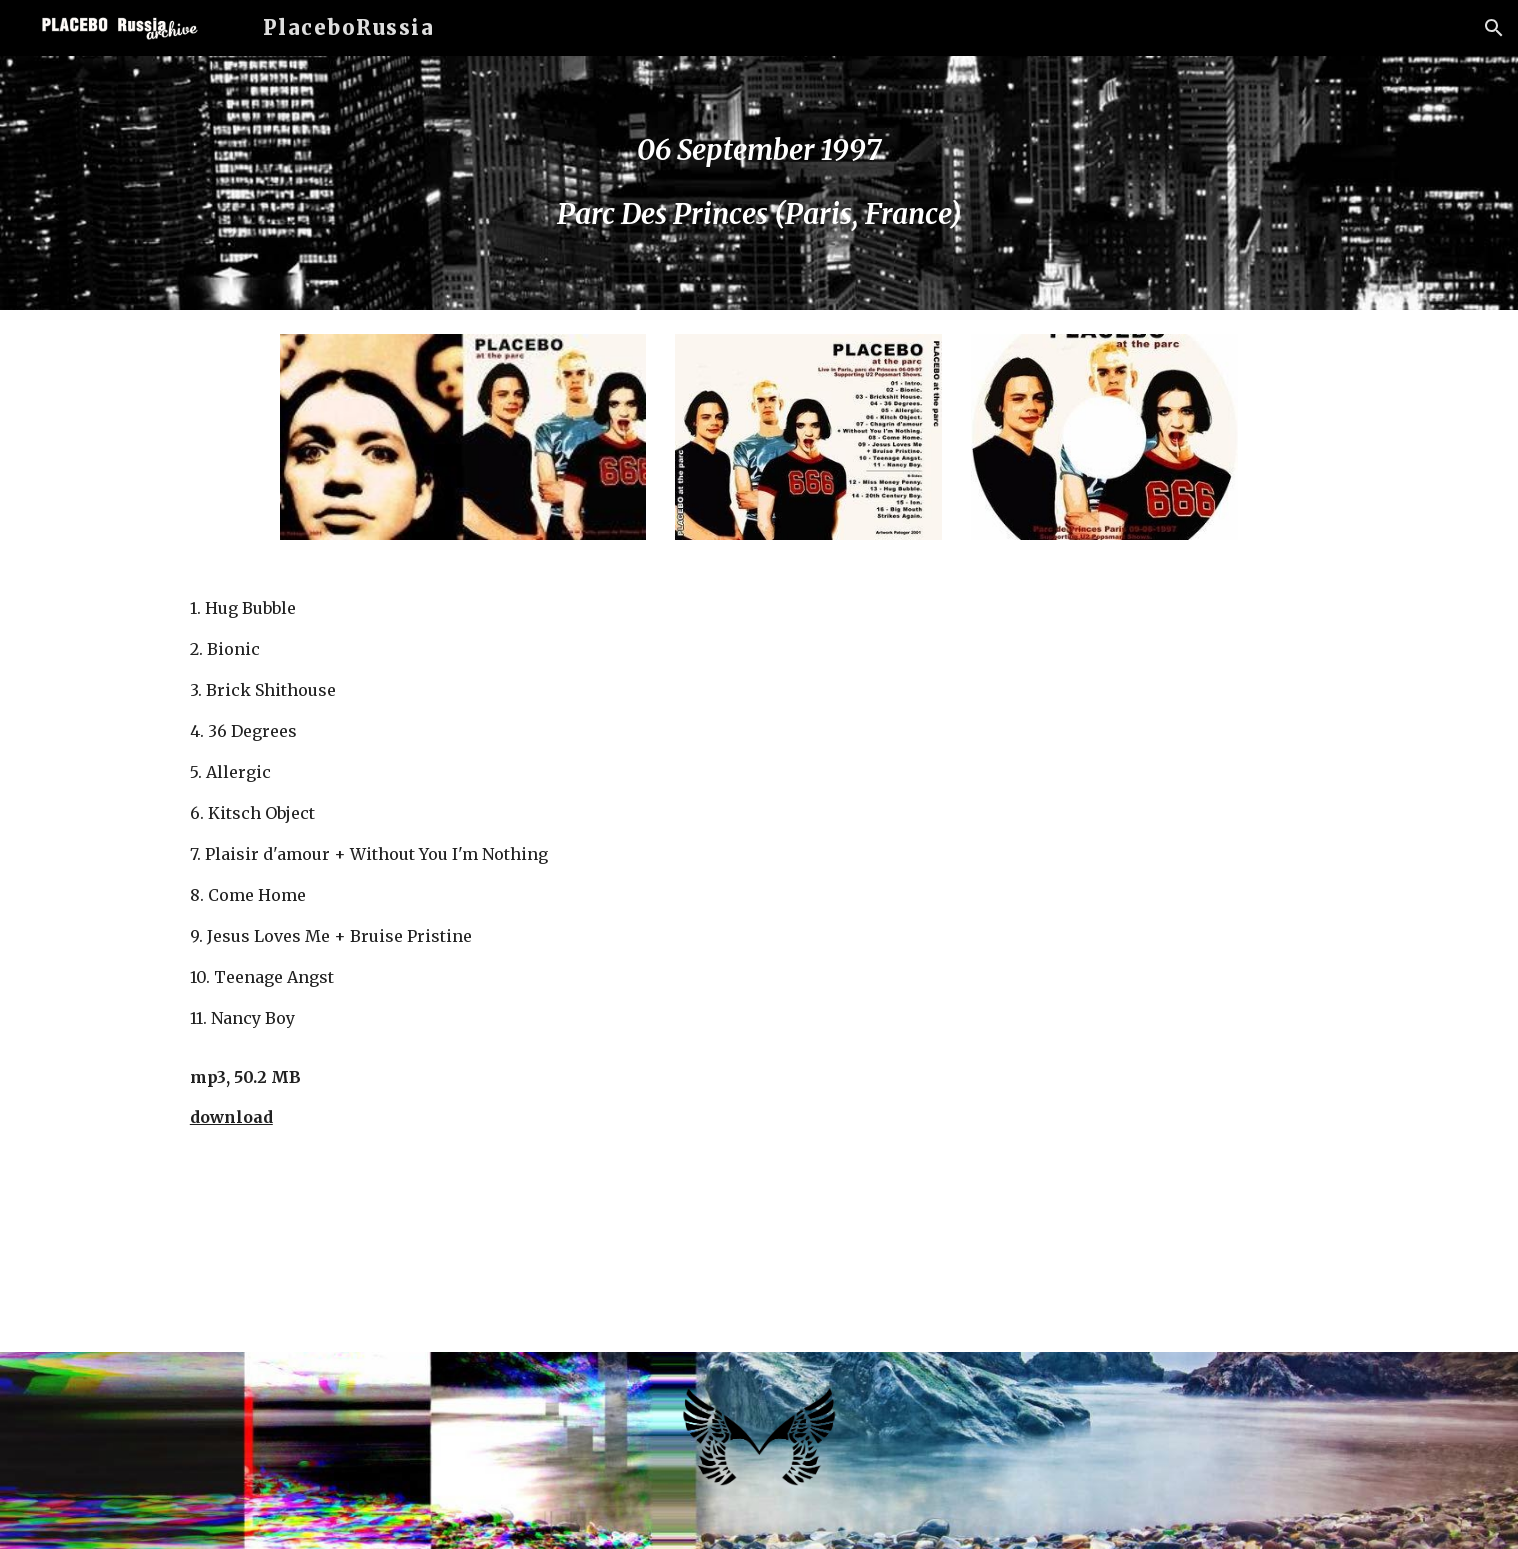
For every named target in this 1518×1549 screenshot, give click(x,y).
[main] (759, 182)
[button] (1494, 28)
